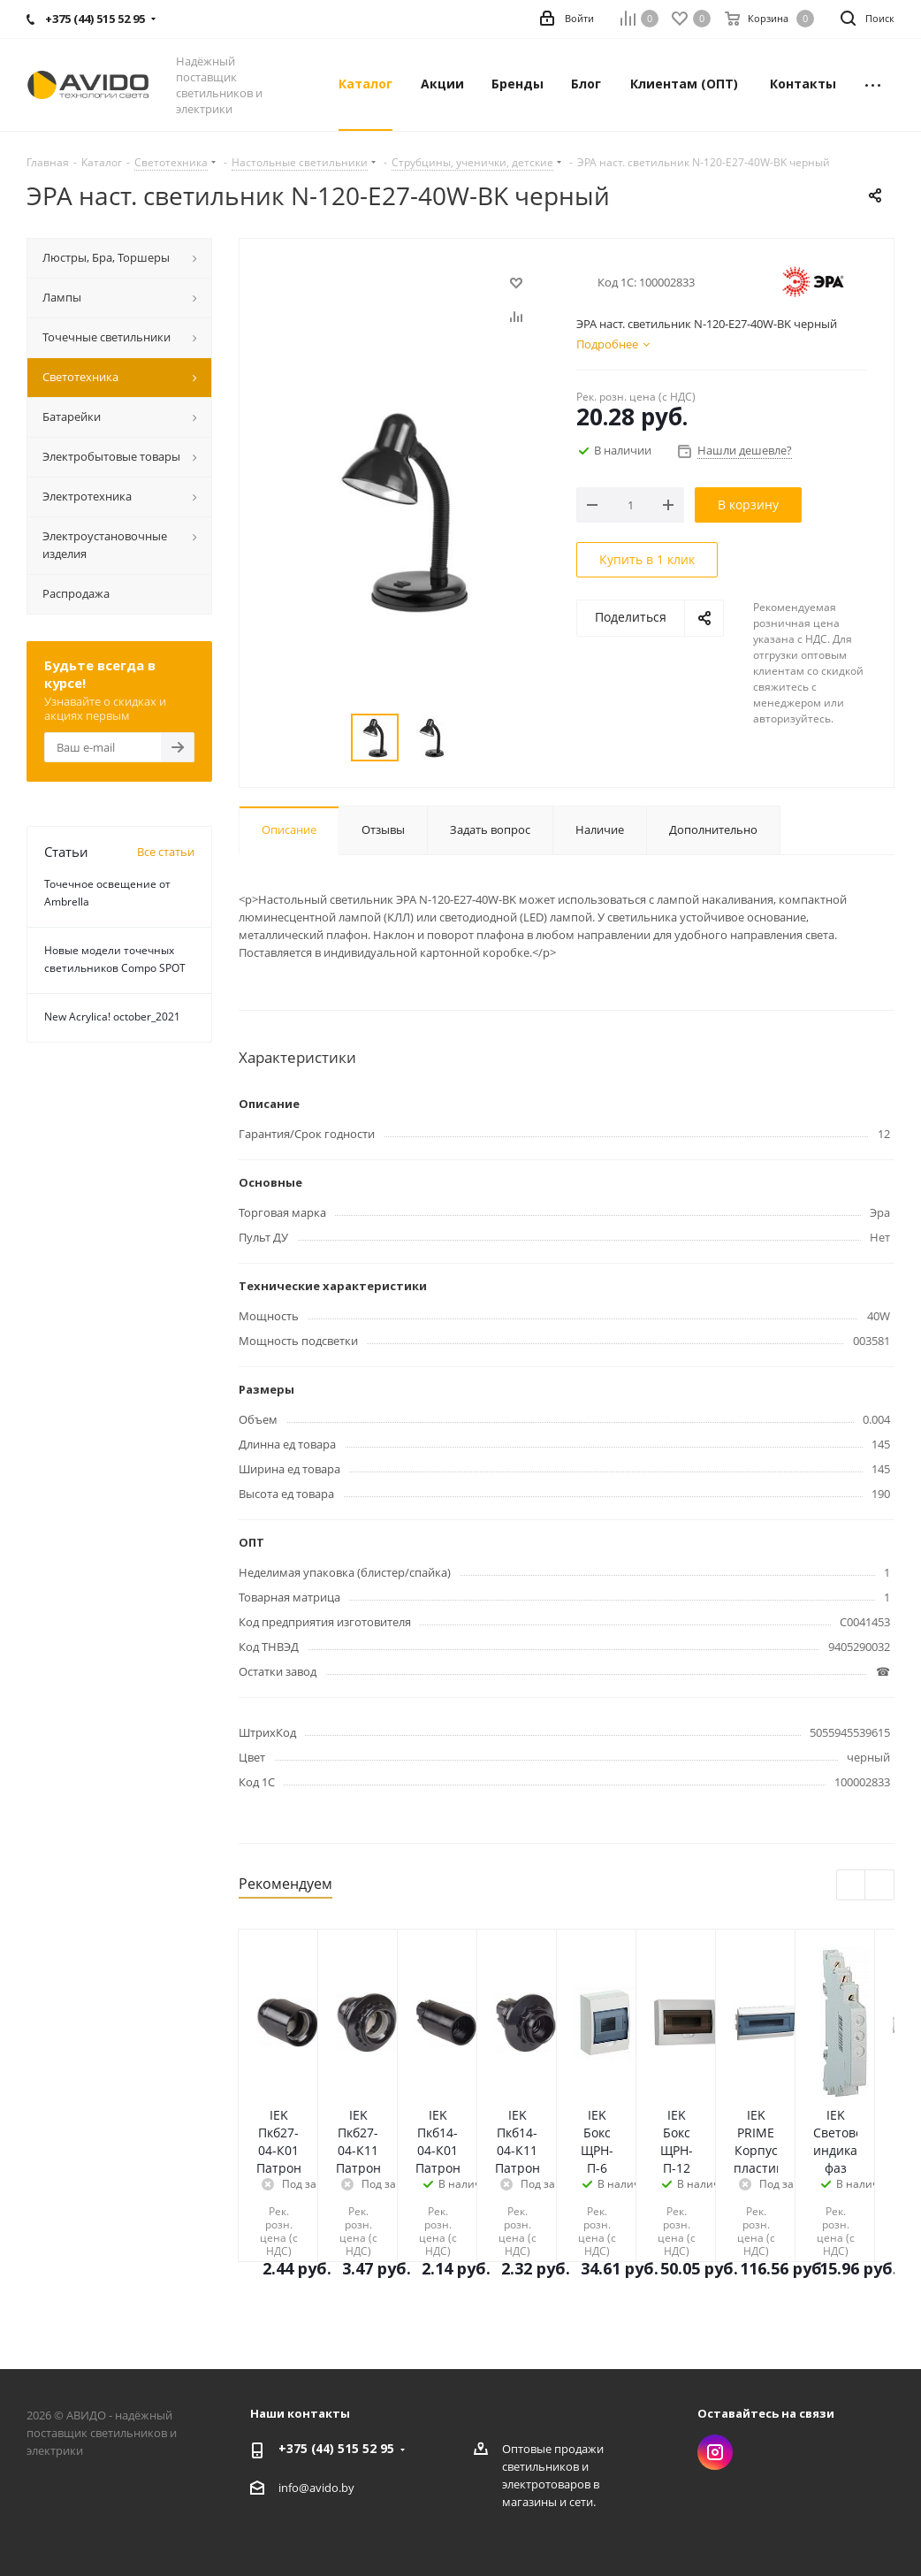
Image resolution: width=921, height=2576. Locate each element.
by (347, 2488)
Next (879, 1885)
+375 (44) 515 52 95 (336, 2448)
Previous (851, 1885)
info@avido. (309, 2488)
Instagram (715, 2452)
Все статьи (165, 852)
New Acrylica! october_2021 (112, 1016)
